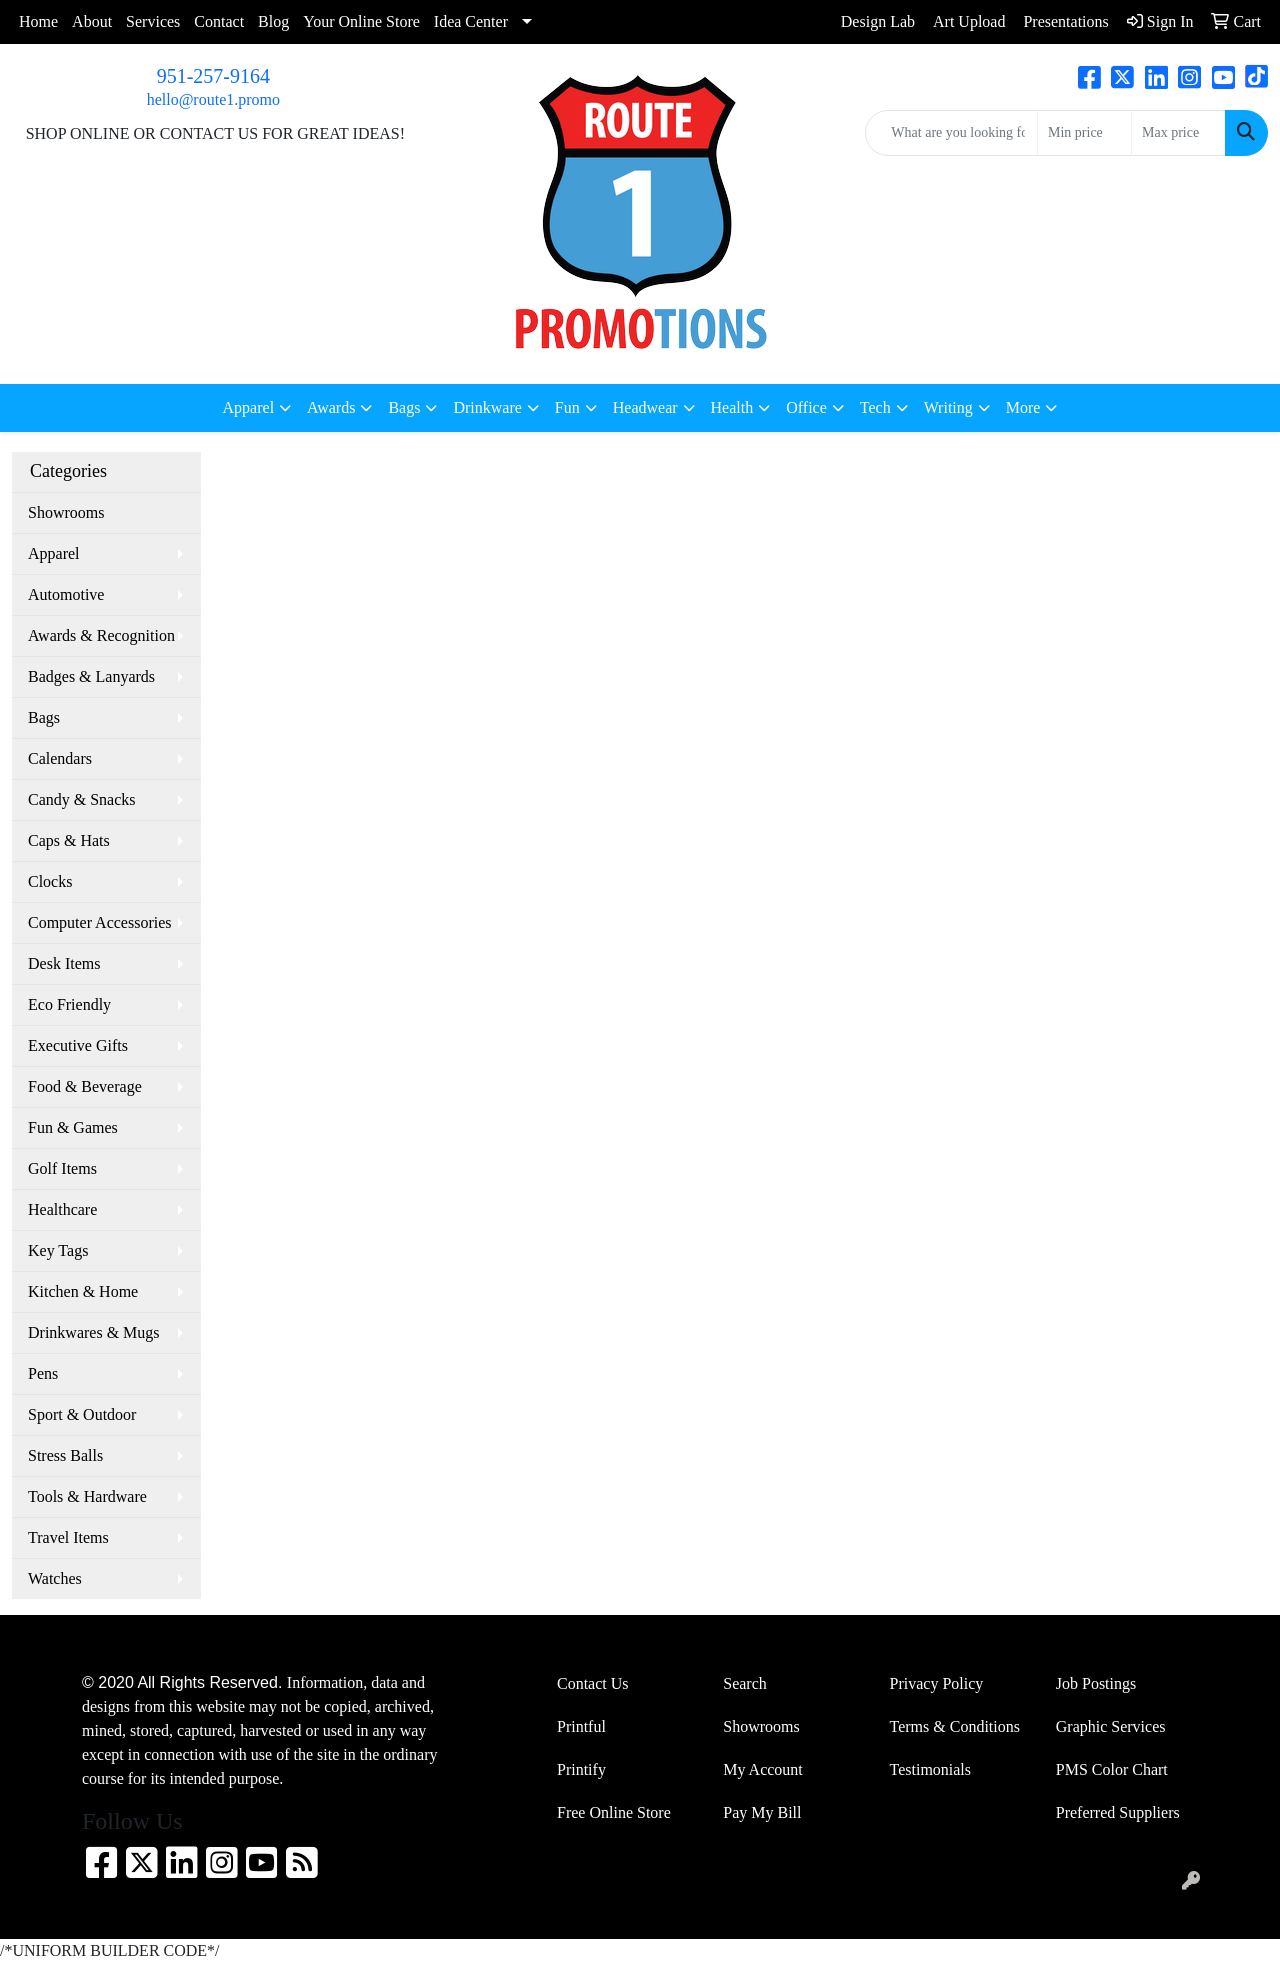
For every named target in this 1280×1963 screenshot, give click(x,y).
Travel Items (68, 1537)
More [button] (1023, 407)
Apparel (54, 553)
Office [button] (806, 407)
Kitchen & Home (83, 1291)
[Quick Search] (951, 133)
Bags (44, 717)
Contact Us (593, 1683)
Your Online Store (361, 21)
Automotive (66, 594)
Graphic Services (1111, 1726)
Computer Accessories (100, 922)
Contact (219, 21)
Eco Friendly (69, 1004)
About (92, 21)
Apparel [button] (249, 407)
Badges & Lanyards (91, 676)
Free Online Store (614, 1812)
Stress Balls (65, 1455)
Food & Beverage (85, 1086)
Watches (55, 1578)
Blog (273, 21)
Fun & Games (73, 1127)
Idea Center (471, 21)
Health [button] (732, 407)
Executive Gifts (78, 1045)
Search (745, 1683)
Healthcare (62, 1209)
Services (153, 21)
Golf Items (62, 1168)
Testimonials (931, 1769)
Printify (581, 1769)
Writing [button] (948, 407)
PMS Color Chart (1112, 1769)
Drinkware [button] (487, 407)
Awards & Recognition (101, 635)
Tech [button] (875, 407)
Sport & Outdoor (82, 1414)
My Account (763, 1769)
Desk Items (64, 963)
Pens (43, 1373)
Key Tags (58, 1250)
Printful (581, 1726)
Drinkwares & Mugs (94, 1332)
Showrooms (66, 512)
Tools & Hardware (87, 1496)
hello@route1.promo (213, 99)
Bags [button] (404, 407)
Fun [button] (567, 407)
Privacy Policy (937, 1683)
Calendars (60, 758)
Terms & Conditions (955, 1726)
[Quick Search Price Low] (1084, 133)
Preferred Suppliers (1118, 1812)
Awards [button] (331, 407)
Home (38, 21)
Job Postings (1096, 1683)
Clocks (50, 881)
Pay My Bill (762, 1812)
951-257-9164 (213, 76)
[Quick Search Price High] (1178, 133)
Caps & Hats (69, 840)
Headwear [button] (645, 407)
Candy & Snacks (82, 799)
